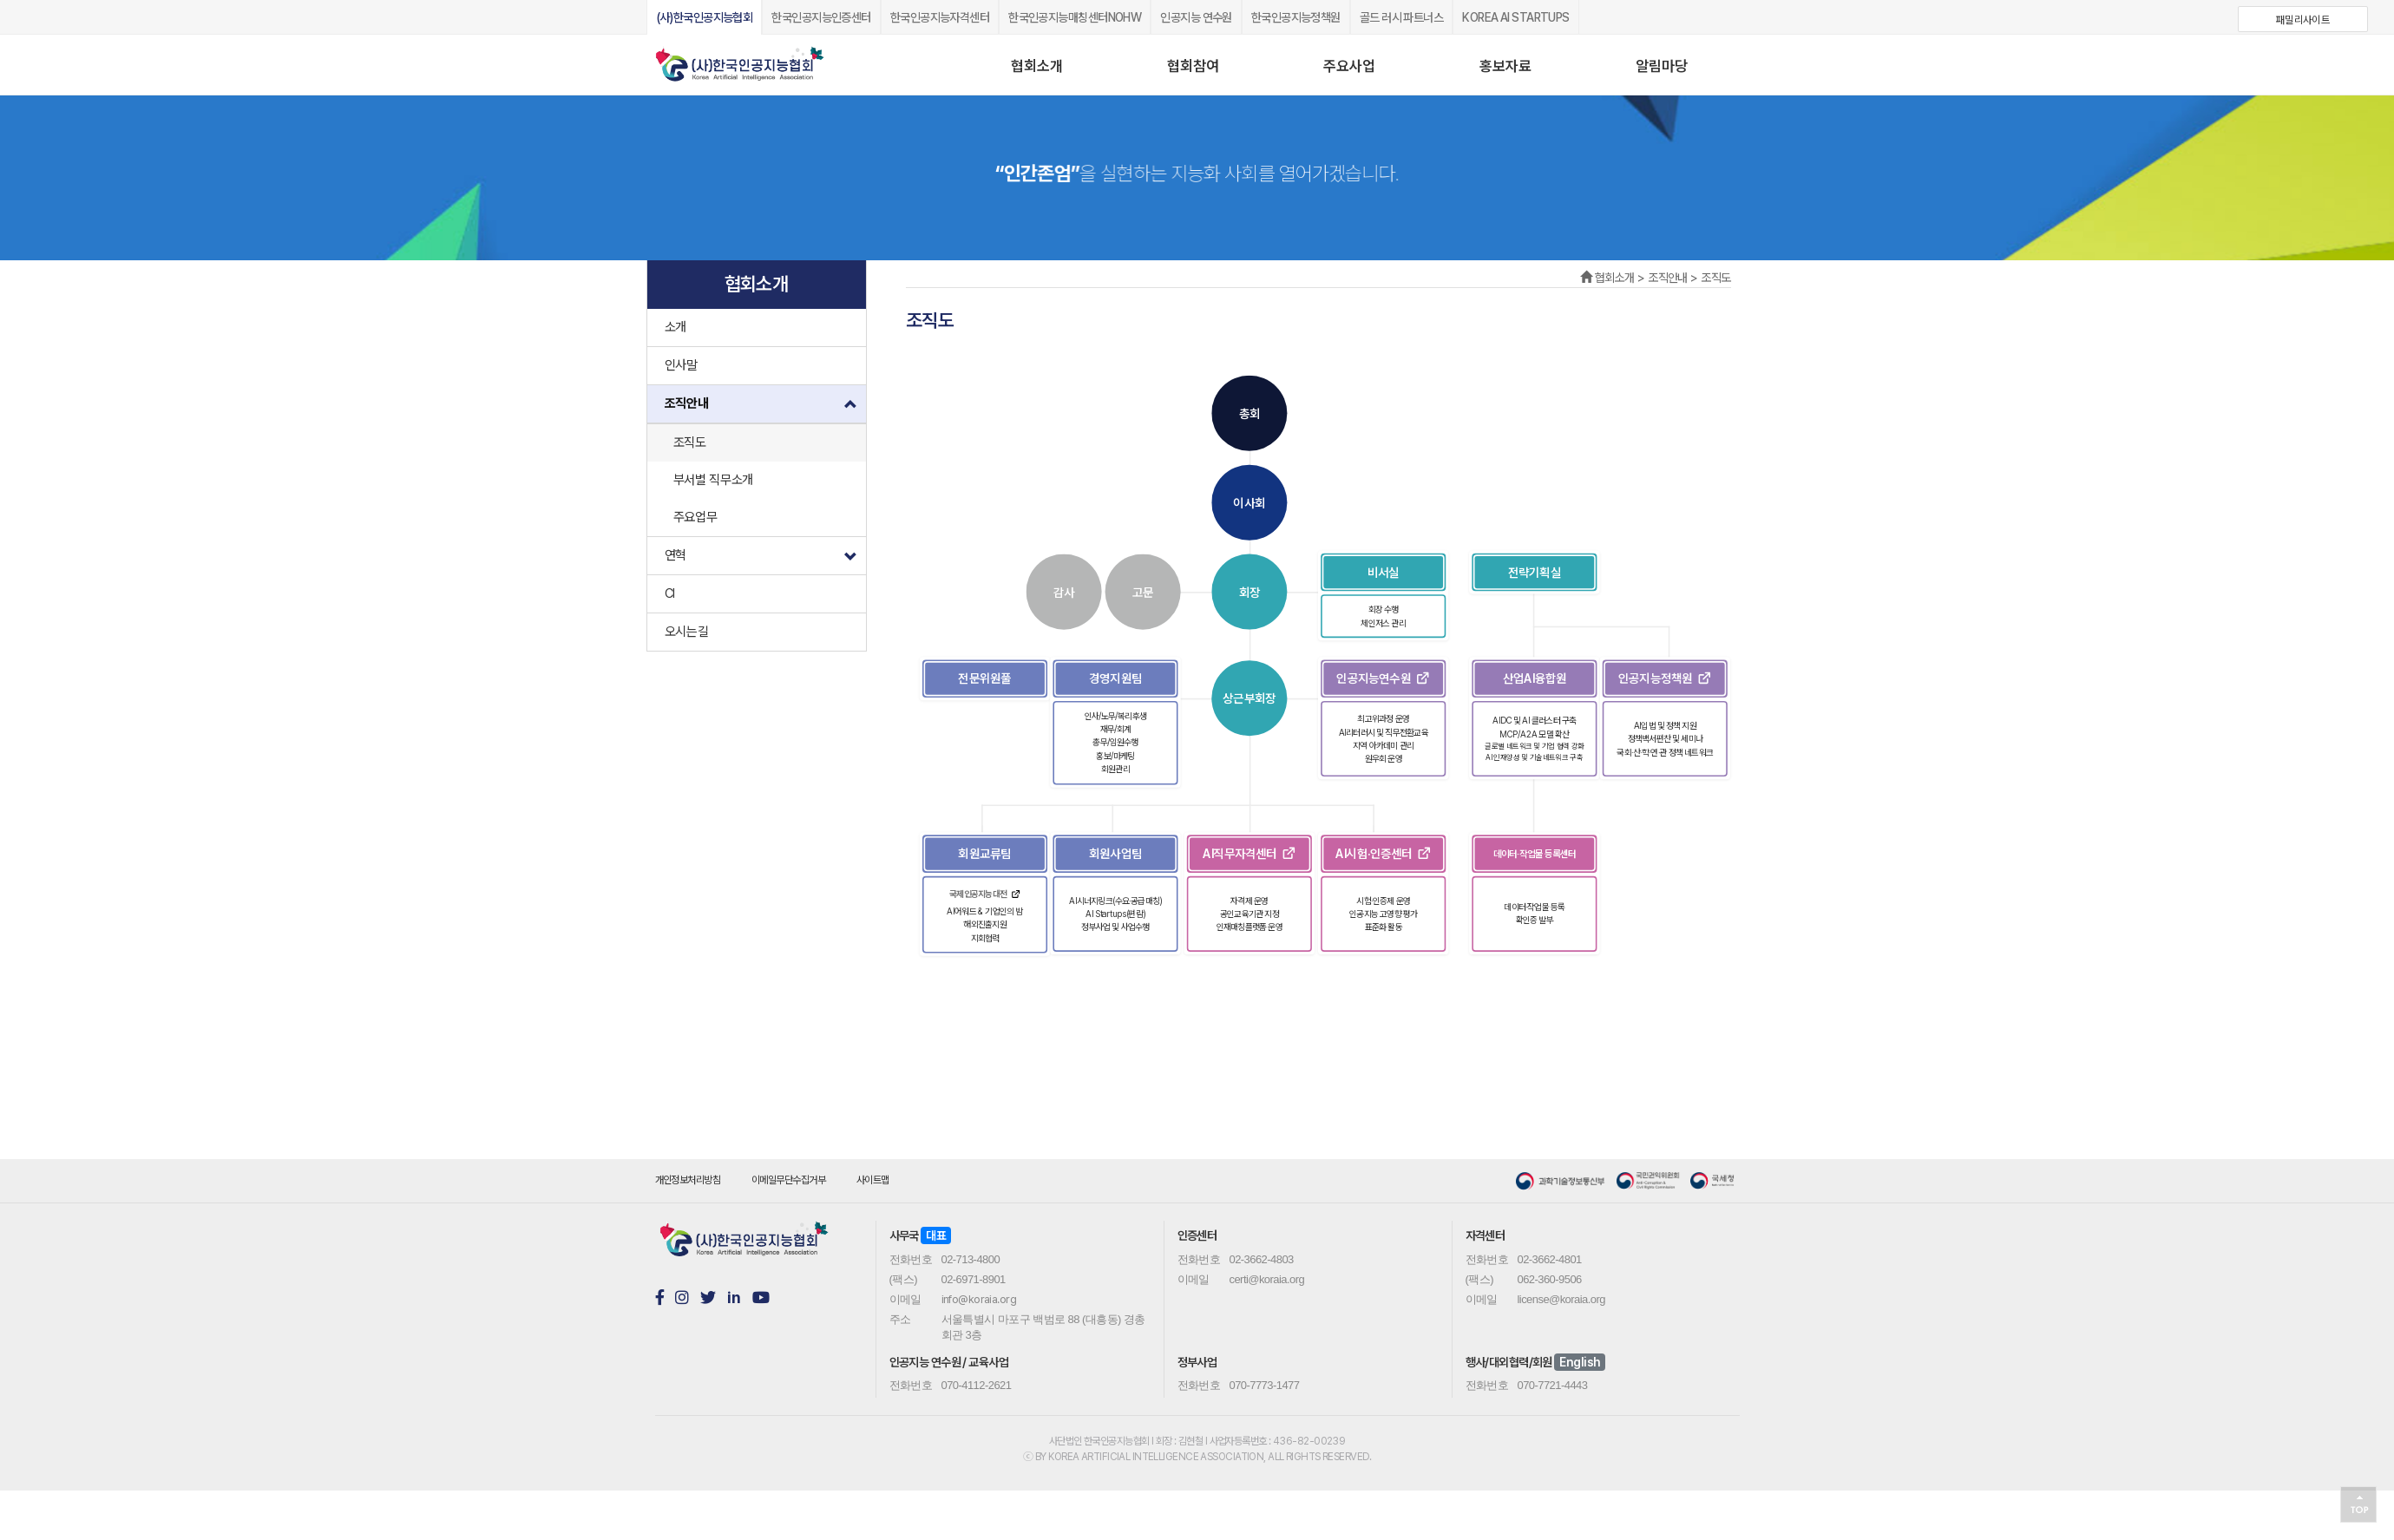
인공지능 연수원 (1196, 17)
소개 (675, 327)
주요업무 (695, 517)
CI (670, 593)
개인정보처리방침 (688, 1180)
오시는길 (687, 631)
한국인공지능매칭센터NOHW (1074, 17)
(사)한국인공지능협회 (704, 17)
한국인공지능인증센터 (820, 17)
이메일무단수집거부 (788, 1180)
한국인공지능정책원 (1296, 17)
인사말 (681, 365)
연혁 (765, 551)
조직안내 (765, 409)
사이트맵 (872, 1180)
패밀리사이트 (2303, 19)
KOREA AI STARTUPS (1515, 17)
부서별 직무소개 (713, 480)
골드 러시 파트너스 (1401, 17)
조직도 (689, 442)
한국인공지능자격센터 (939, 17)
